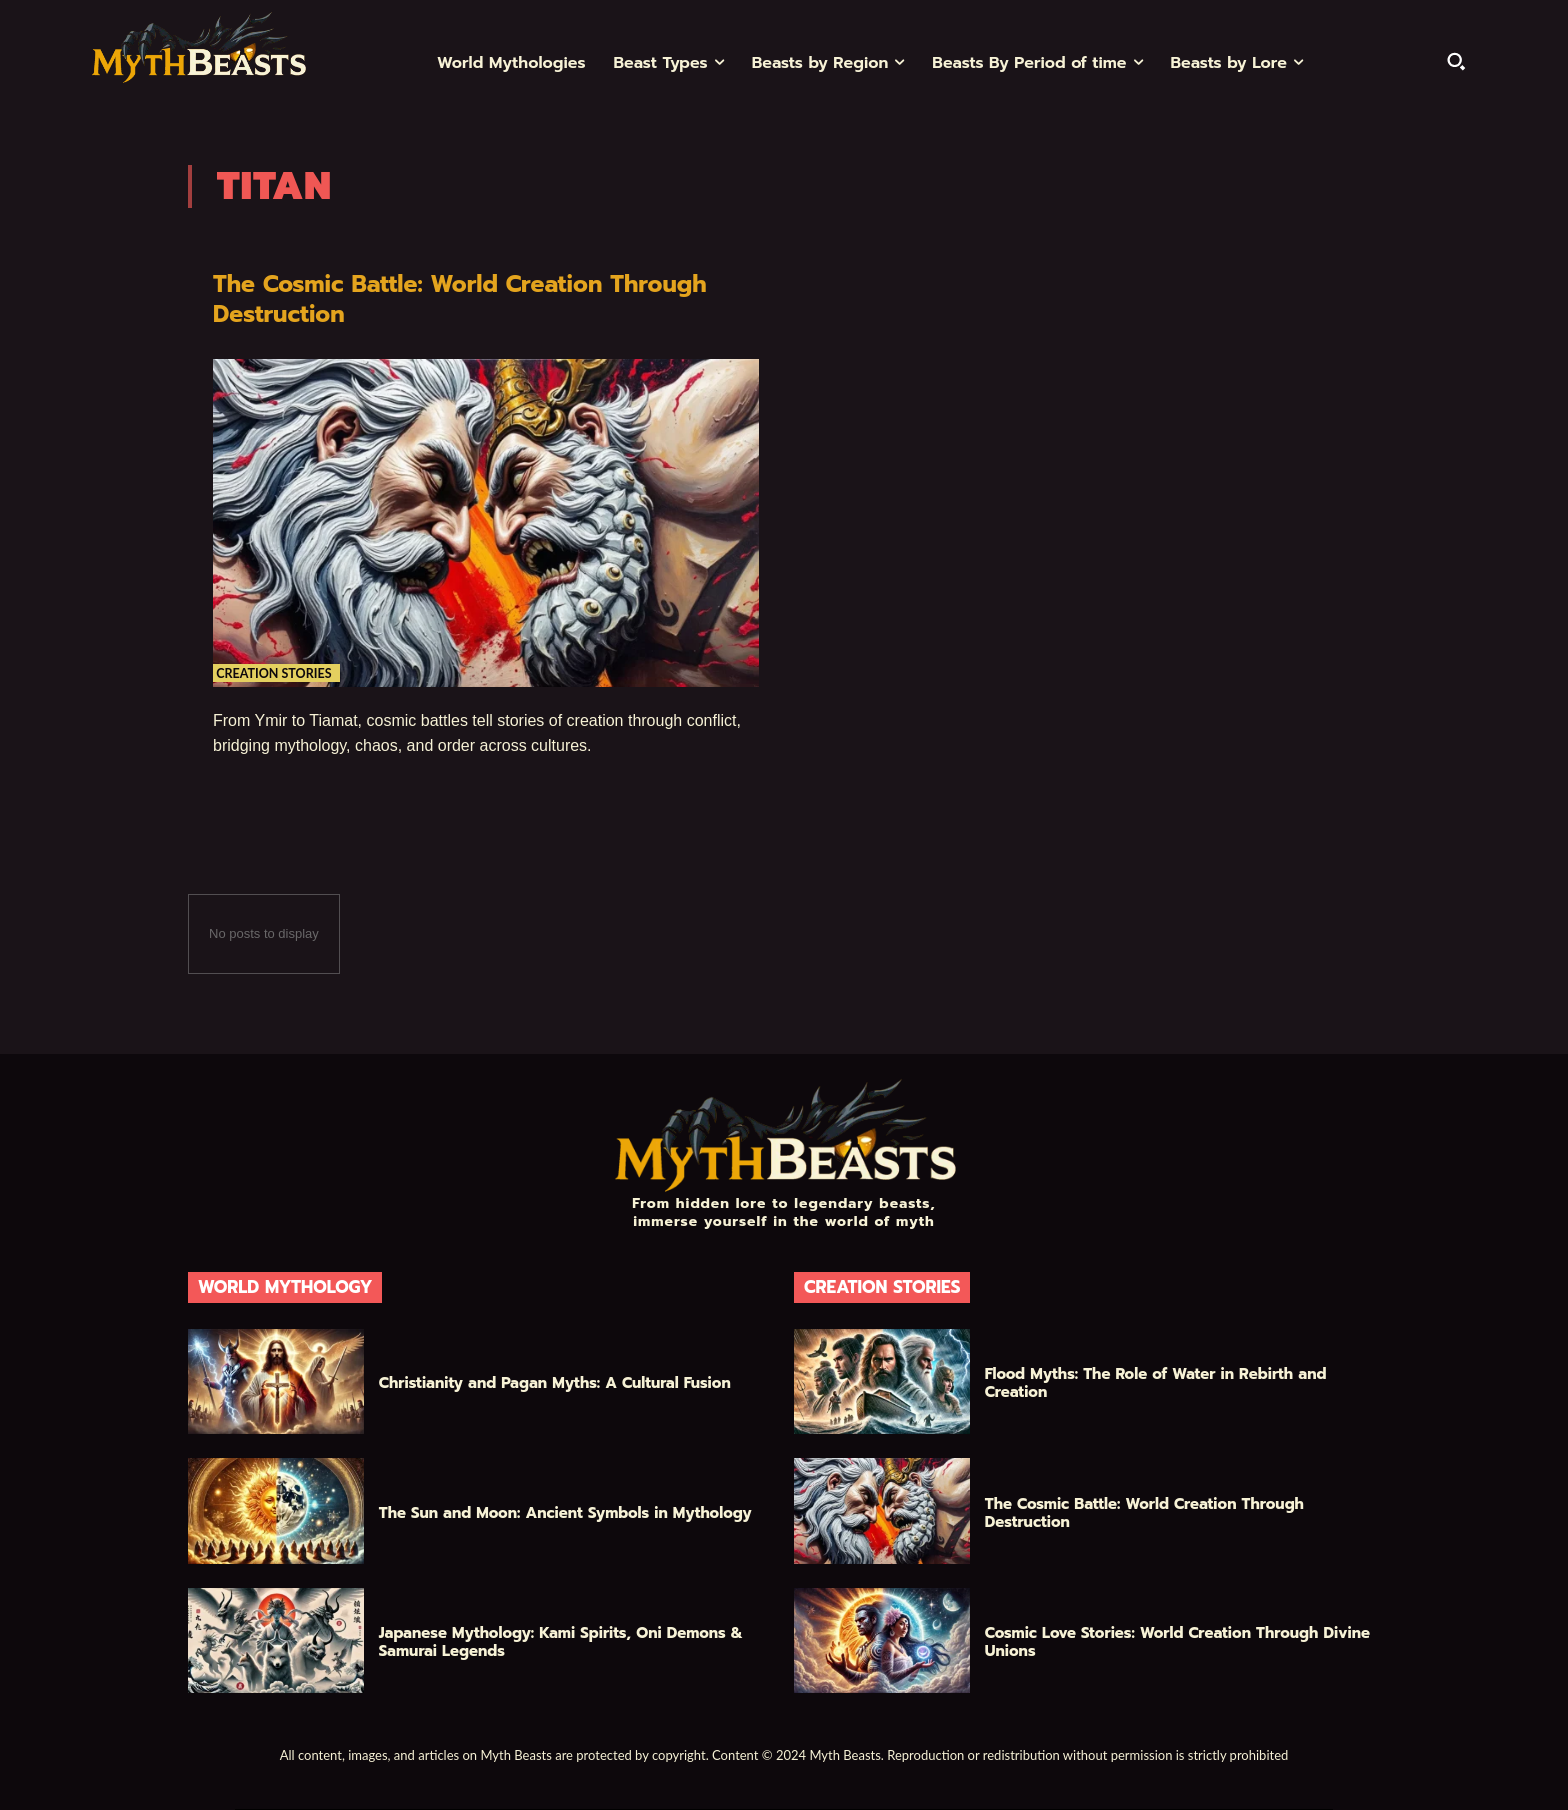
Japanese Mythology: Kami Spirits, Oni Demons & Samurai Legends (561, 1642)
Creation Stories (279, 666)
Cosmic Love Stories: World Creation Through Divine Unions (1177, 1642)
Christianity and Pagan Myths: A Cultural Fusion (555, 1383)
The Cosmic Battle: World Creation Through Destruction (431, 298)
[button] (1456, 61)
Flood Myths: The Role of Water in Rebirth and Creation (1156, 1383)
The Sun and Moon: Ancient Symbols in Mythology (565, 1513)
